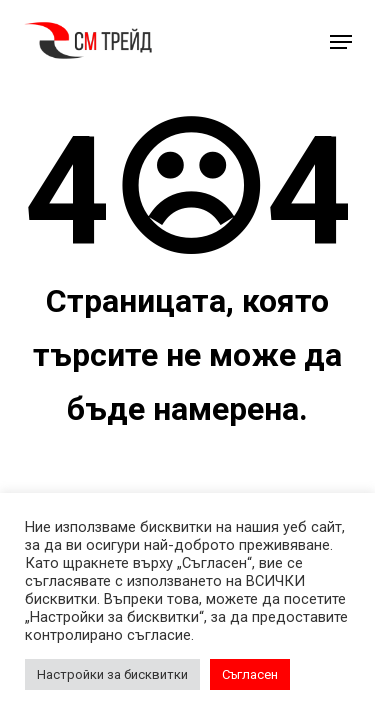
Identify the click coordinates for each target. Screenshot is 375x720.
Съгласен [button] (250, 674)
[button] (341, 42)
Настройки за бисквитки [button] (112, 674)
